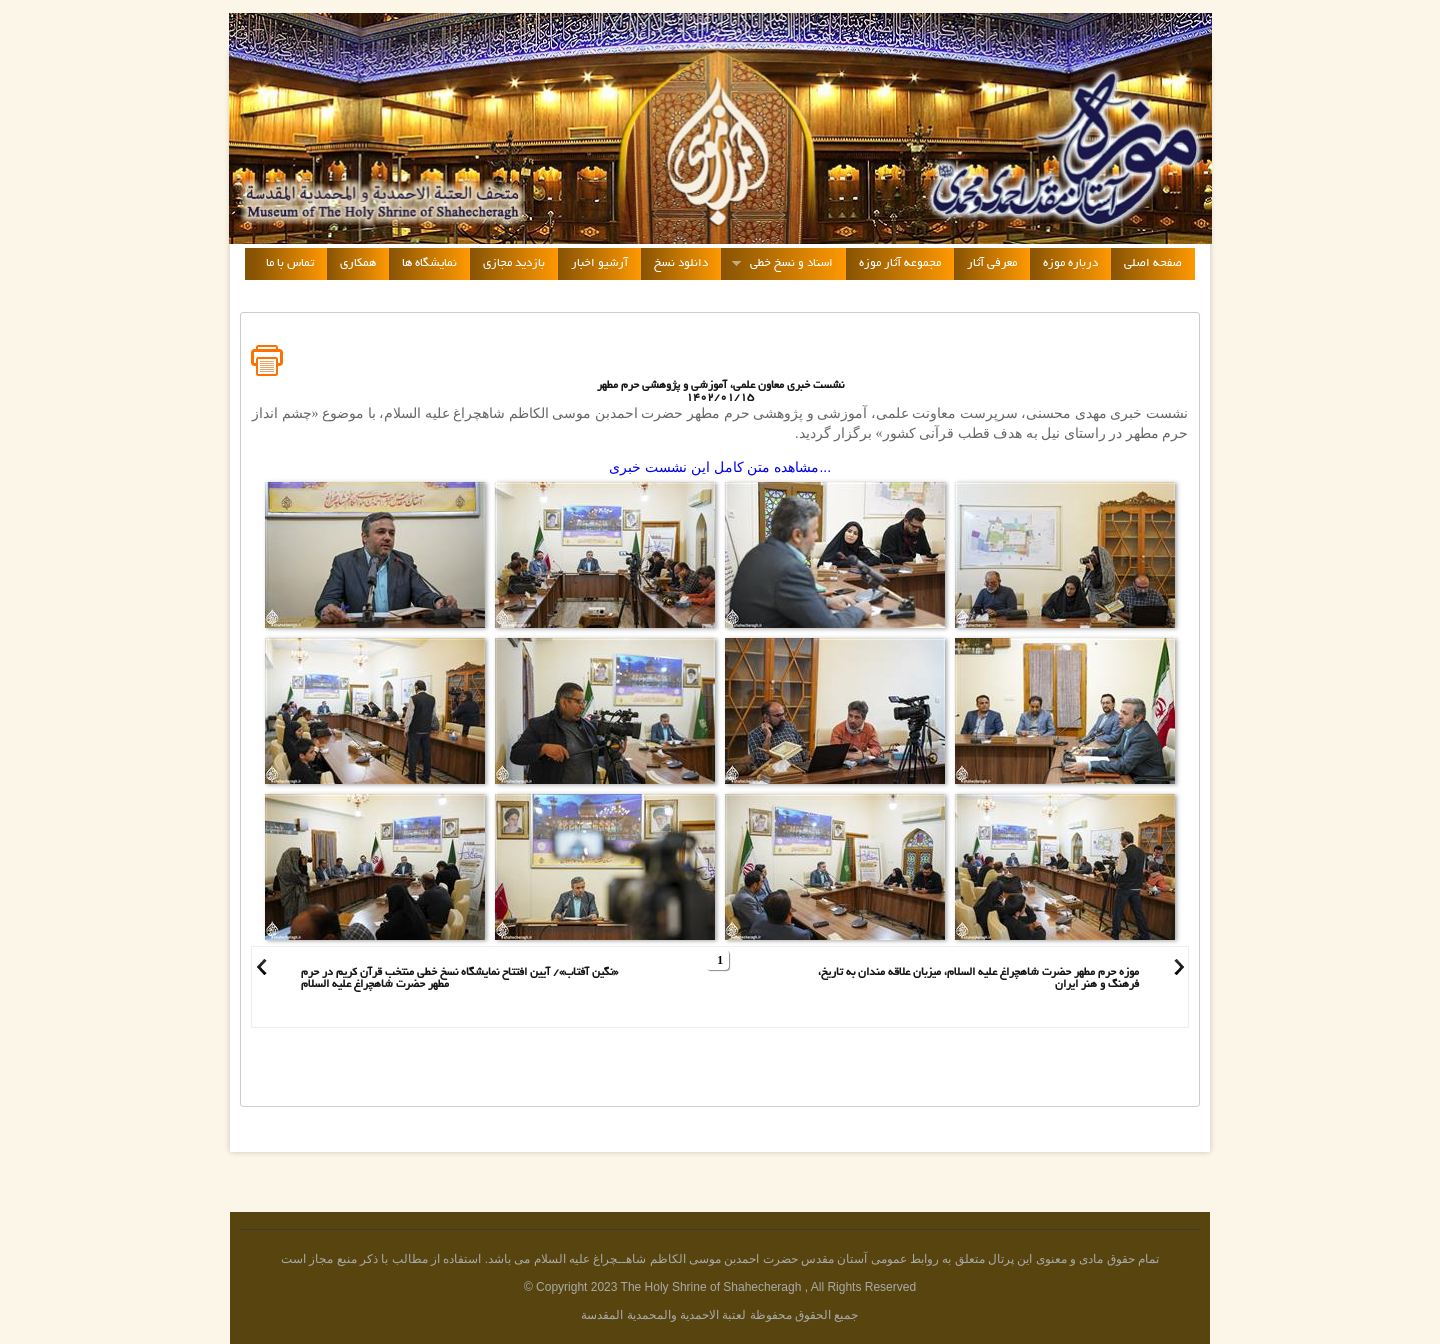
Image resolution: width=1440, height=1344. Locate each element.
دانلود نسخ (681, 263)
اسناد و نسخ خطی (777, 264)
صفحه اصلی (1153, 263)
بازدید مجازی (514, 263)
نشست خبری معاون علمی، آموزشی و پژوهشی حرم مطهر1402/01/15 (720, 392)
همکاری (358, 263)
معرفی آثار (992, 263)
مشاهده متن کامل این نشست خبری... (720, 467)
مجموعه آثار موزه (900, 263)
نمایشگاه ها (429, 263)
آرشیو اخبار (599, 263)
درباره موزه (1070, 263)
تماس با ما (290, 263)
